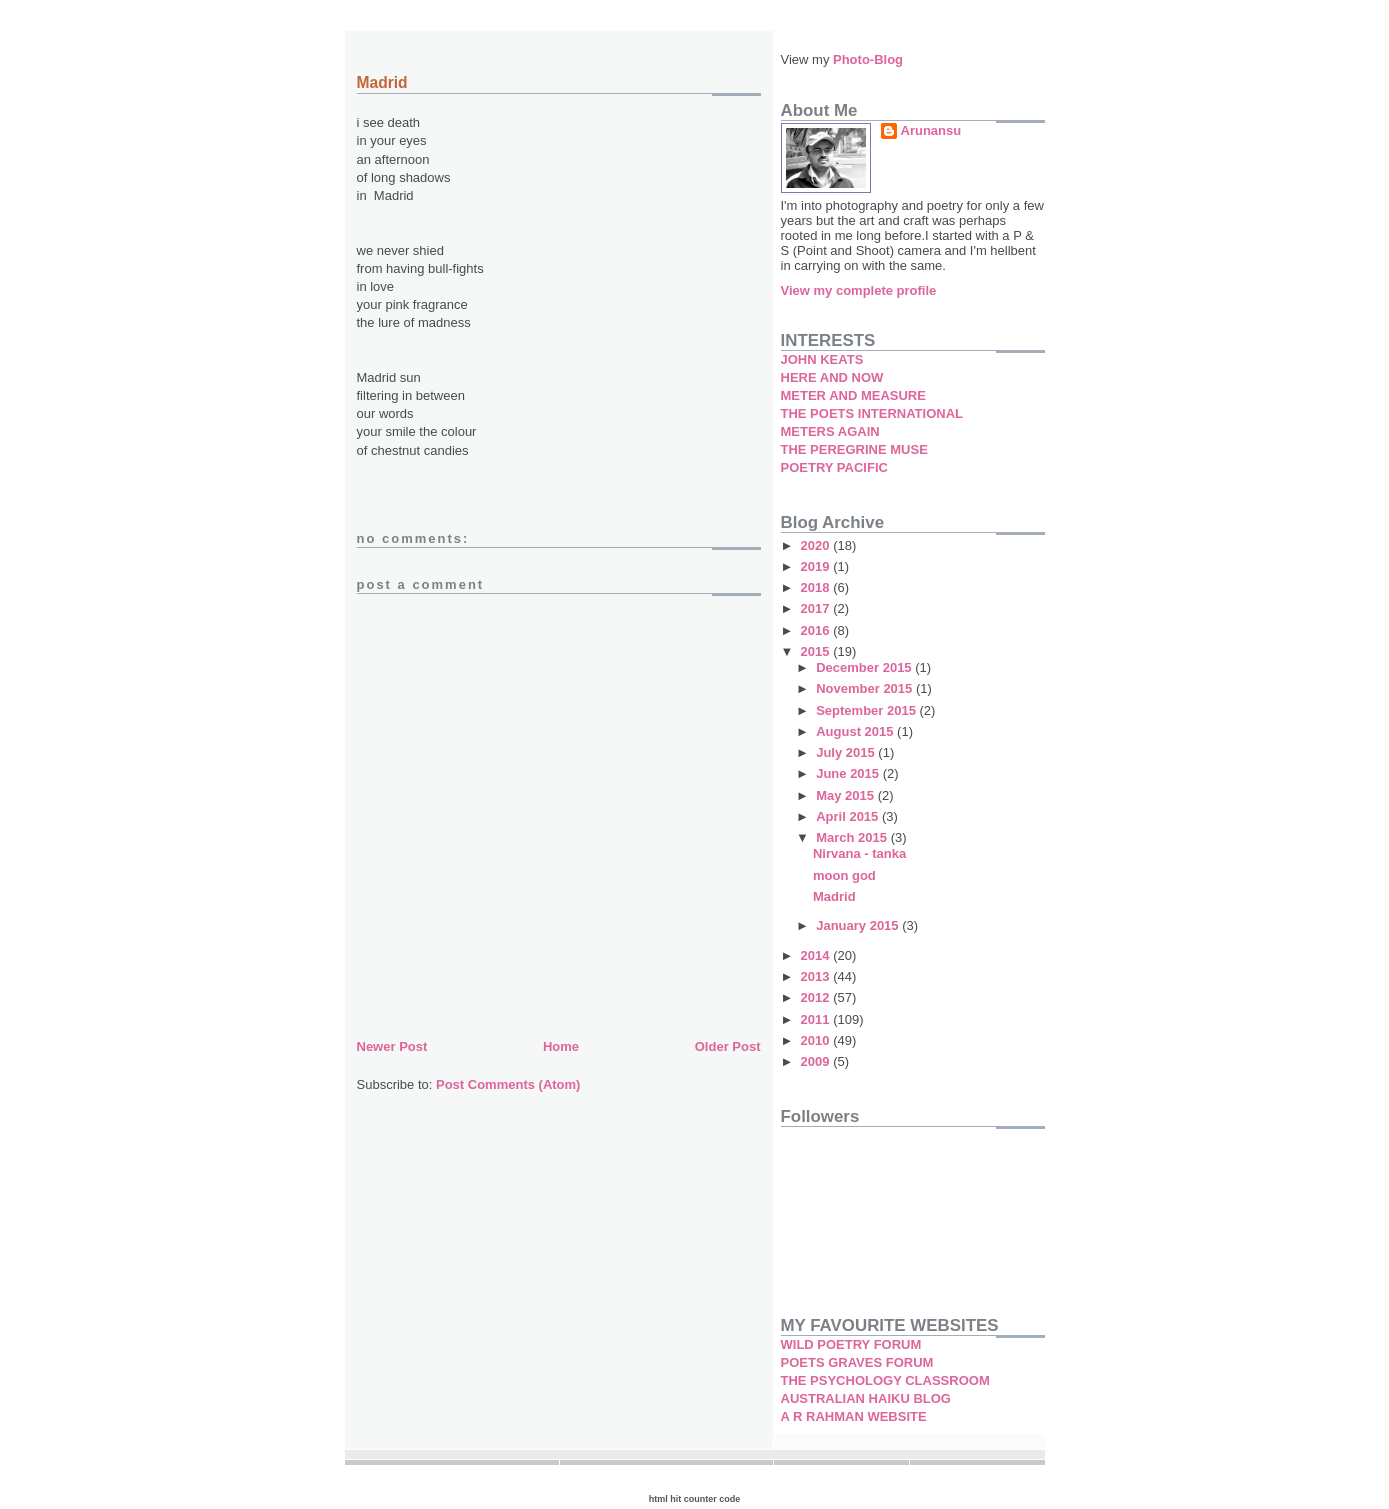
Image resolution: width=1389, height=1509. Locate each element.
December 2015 (865, 667)
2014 (817, 955)
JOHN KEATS (822, 359)
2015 (817, 651)
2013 (817, 976)
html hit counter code (695, 1499)
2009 (817, 1061)
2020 (817, 545)
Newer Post (392, 1046)
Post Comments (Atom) (508, 1084)
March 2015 (853, 837)
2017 (817, 608)
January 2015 (859, 925)
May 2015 (846, 795)
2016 (817, 630)
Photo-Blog (868, 59)
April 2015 (849, 816)
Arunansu (931, 130)
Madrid (834, 896)
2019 (817, 566)
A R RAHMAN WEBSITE (854, 1416)
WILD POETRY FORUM (851, 1344)
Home (561, 1046)
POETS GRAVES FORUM (857, 1362)
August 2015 (856, 731)
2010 (817, 1040)
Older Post (728, 1046)
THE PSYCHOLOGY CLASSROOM (885, 1380)
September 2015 (867, 710)
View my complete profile (859, 290)
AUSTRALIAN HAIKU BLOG (866, 1398)
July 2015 (847, 752)
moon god (844, 875)
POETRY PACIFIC (834, 467)
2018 (817, 587)
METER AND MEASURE (853, 395)
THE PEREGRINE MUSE (854, 449)
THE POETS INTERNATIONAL (872, 413)
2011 (817, 1019)
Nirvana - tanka (859, 853)
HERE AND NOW (832, 377)
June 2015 (849, 773)
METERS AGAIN (830, 431)
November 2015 (866, 688)
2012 (817, 997)
